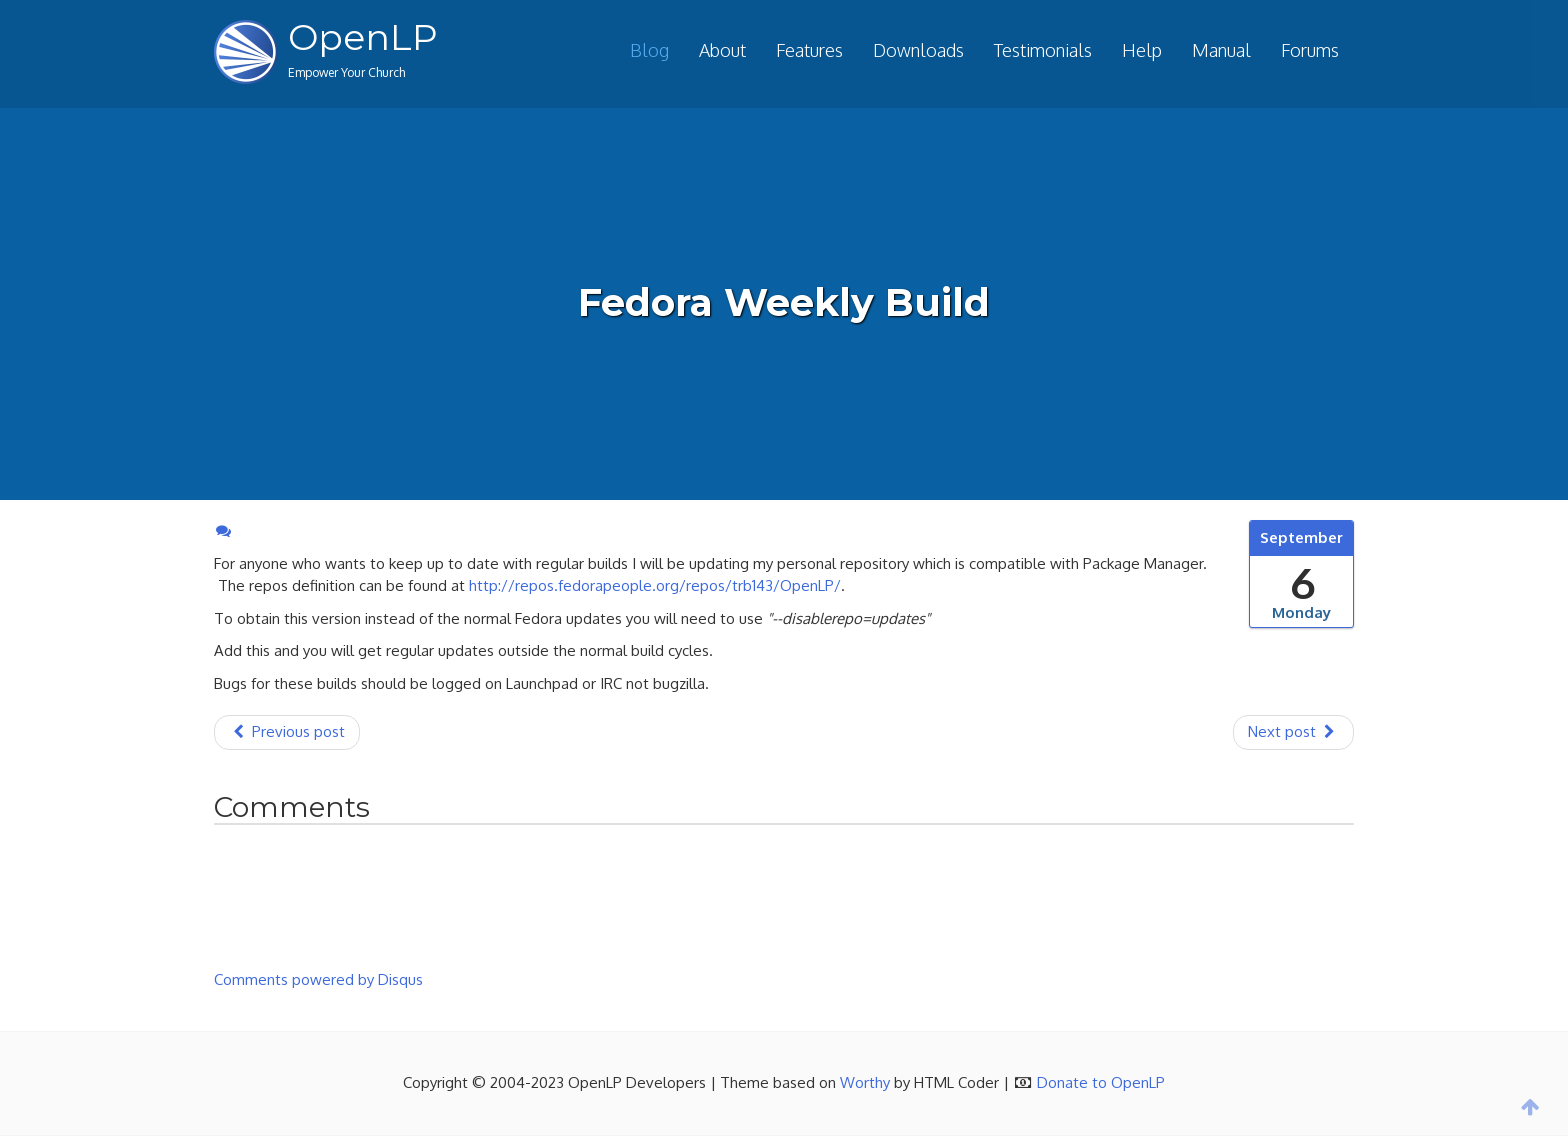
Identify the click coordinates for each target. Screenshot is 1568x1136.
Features (809, 50)
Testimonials (1043, 50)
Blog (649, 50)
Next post (1293, 731)
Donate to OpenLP (1101, 1082)
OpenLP (363, 37)
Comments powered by (318, 979)
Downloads (918, 50)
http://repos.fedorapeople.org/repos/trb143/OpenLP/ (655, 585)
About (722, 50)
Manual (1221, 50)
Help (1142, 50)
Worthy (865, 1082)
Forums (1310, 50)
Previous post (287, 731)
